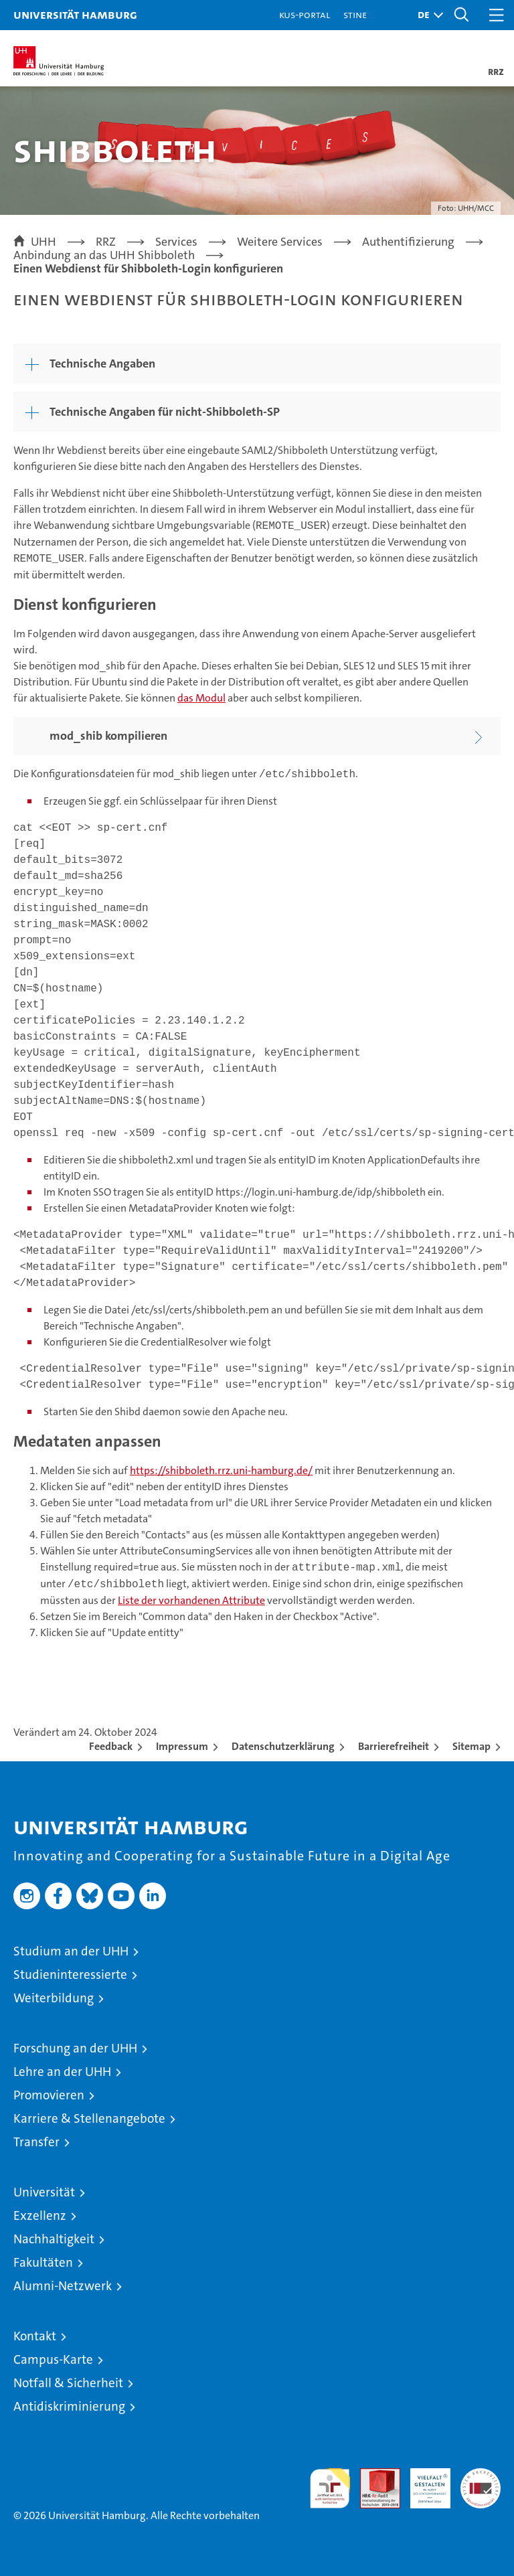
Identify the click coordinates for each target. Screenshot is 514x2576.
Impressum (182, 1746)
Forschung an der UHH (75, 2048)
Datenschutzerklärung (283, 1746)
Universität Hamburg (75, 14)
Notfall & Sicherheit (68, 2382)
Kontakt (34, 2336)
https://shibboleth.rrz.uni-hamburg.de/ (221, 1470)
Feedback (111, 1746)
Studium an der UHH (70, 1951)
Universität (44, 2192)
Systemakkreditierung (480, 2475)
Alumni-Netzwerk (62, 2285)
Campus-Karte (53, 2359)
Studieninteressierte (70, 1974)
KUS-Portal (304, 14)
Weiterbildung (53, 1998)
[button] (427, 15)
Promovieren (48, 2095)
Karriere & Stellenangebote (89, 2118)
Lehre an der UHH (62, 2071)
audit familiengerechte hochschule (330, 2488)
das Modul (201, 698)
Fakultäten (43, 2262)
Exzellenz (39, 2215)
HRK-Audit (423, 2482)
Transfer (36, 2142)
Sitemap (471, 1746)
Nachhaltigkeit (53, 2239)
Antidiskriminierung (69, 2406)
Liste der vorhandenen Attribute (191, 1600)
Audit (373, 2475)
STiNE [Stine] (355, 14)
